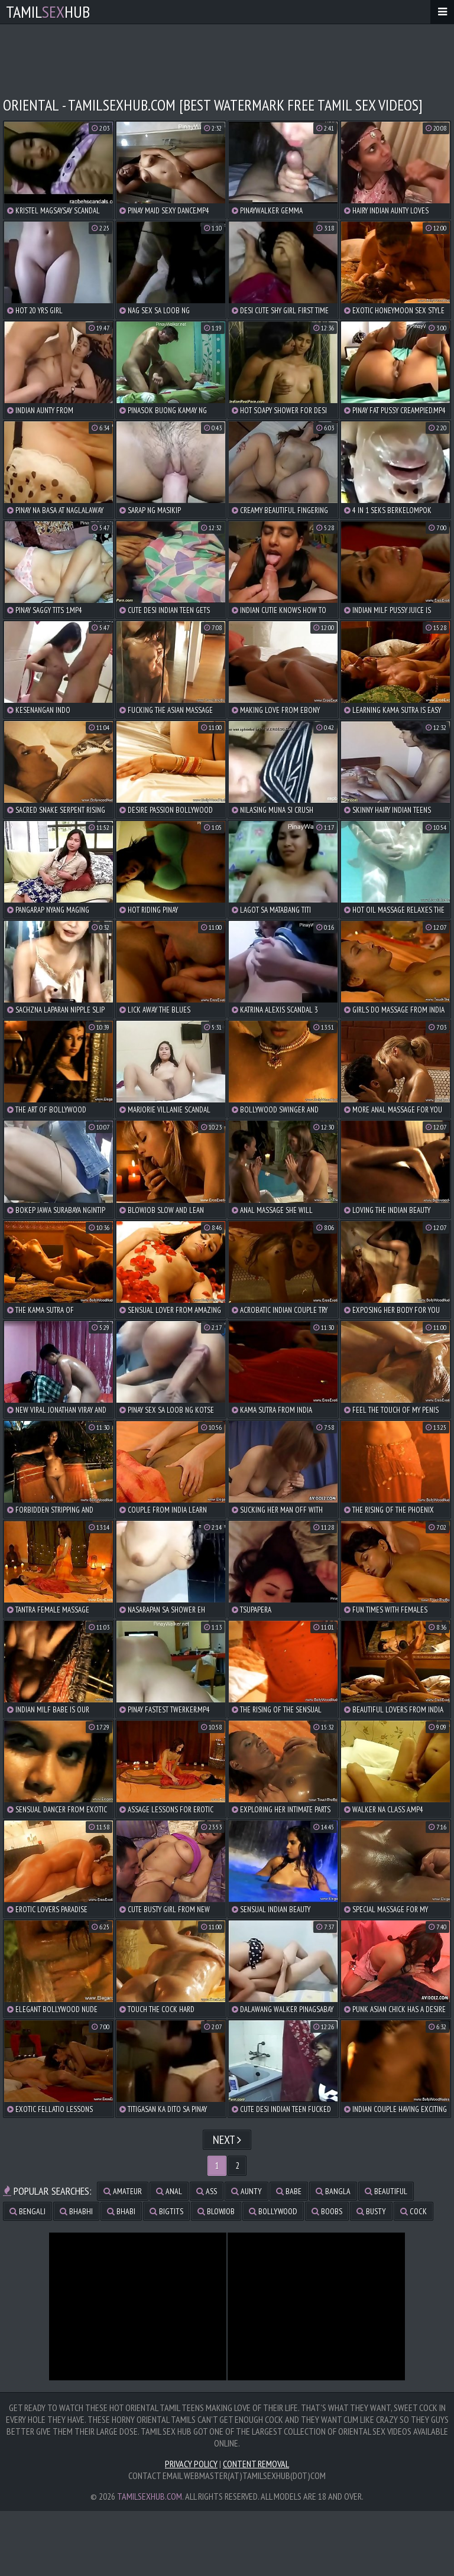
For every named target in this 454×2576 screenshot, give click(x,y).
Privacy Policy (191, 2464)
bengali (27, 2211)
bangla (333, 2191)
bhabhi (76, 2211)
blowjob (216, 2211)
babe (288, 2191)
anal (169, 2191)
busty (371, 2211)
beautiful (386, 2191)
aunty (246, 2191)
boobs (327, 2211)
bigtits (166, 2211)
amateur (122, 2191)
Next (227, 2139)
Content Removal (256, 2464)
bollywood (273, 2211)
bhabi (121, 2211)
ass (206, 2191)
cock (413, 2211)
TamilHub (48, 11)
